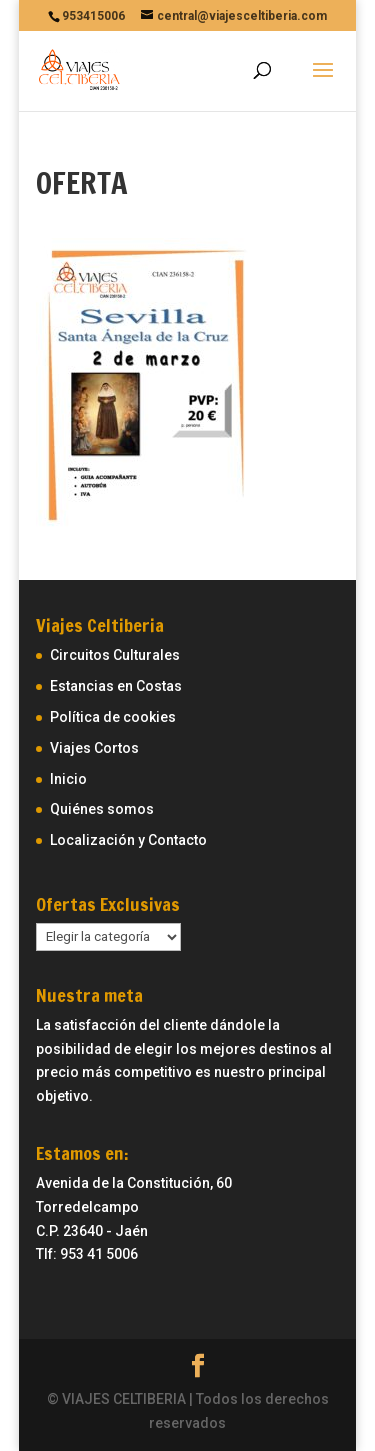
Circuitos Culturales (115, 655)
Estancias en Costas (116, 686)
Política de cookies (113, 717)
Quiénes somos (102, 809)
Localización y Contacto (128, 840)
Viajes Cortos (94, 748)
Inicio (68, 779)
